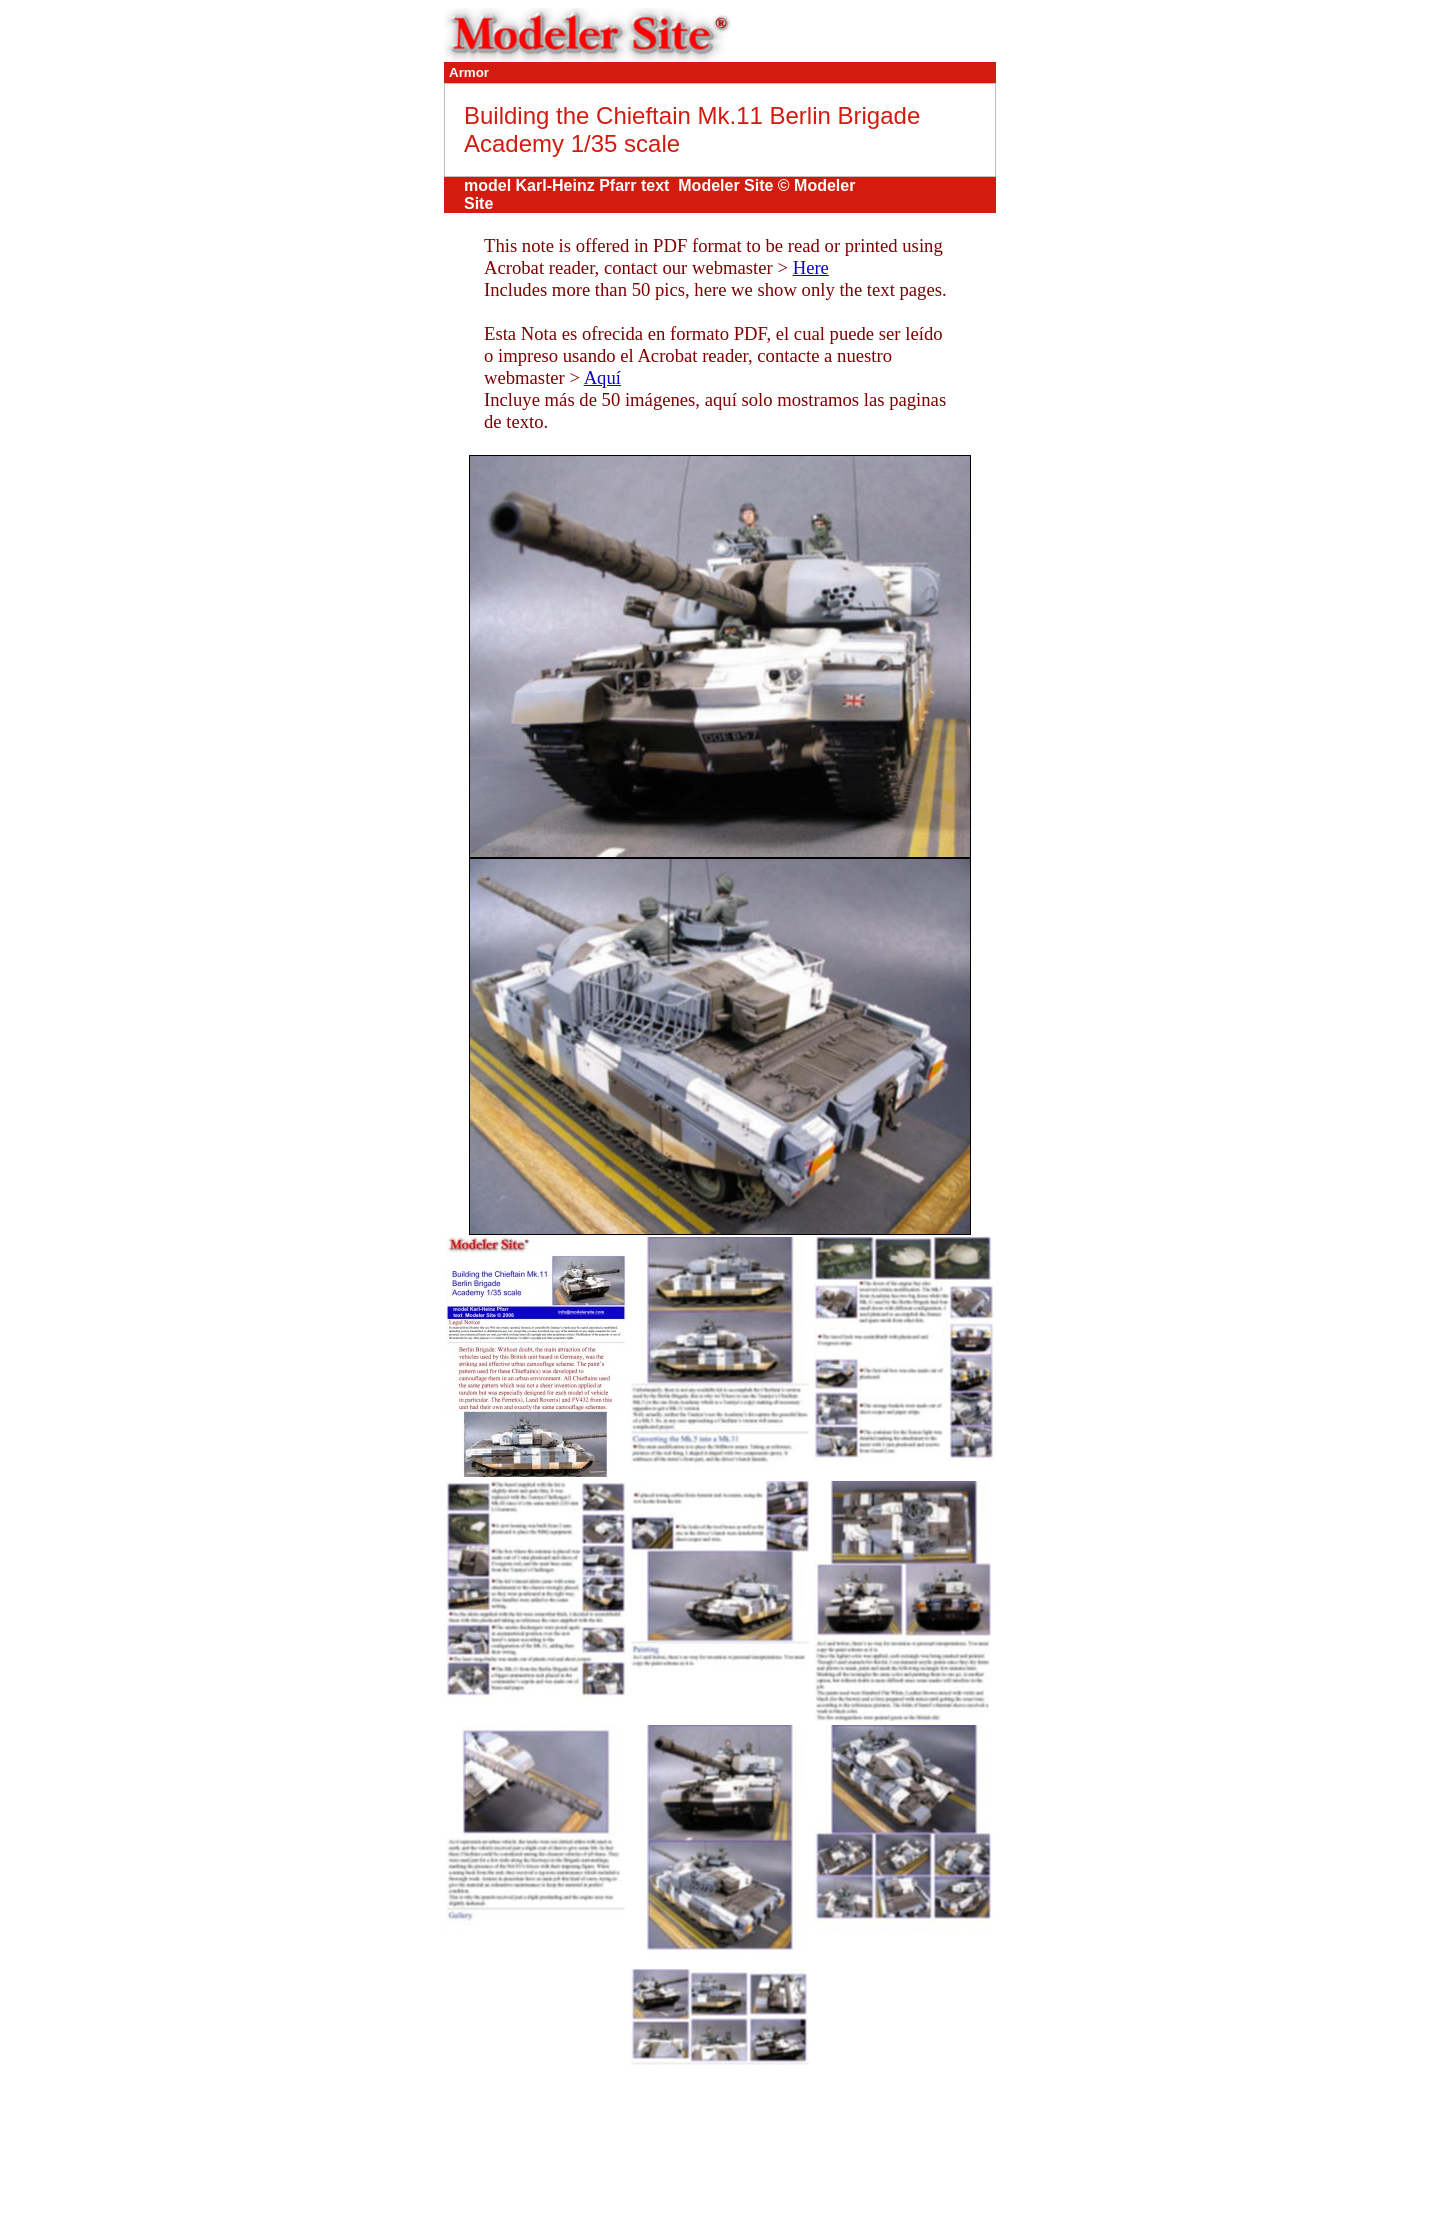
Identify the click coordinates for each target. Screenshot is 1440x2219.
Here (811, 267)
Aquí (602, 377)
